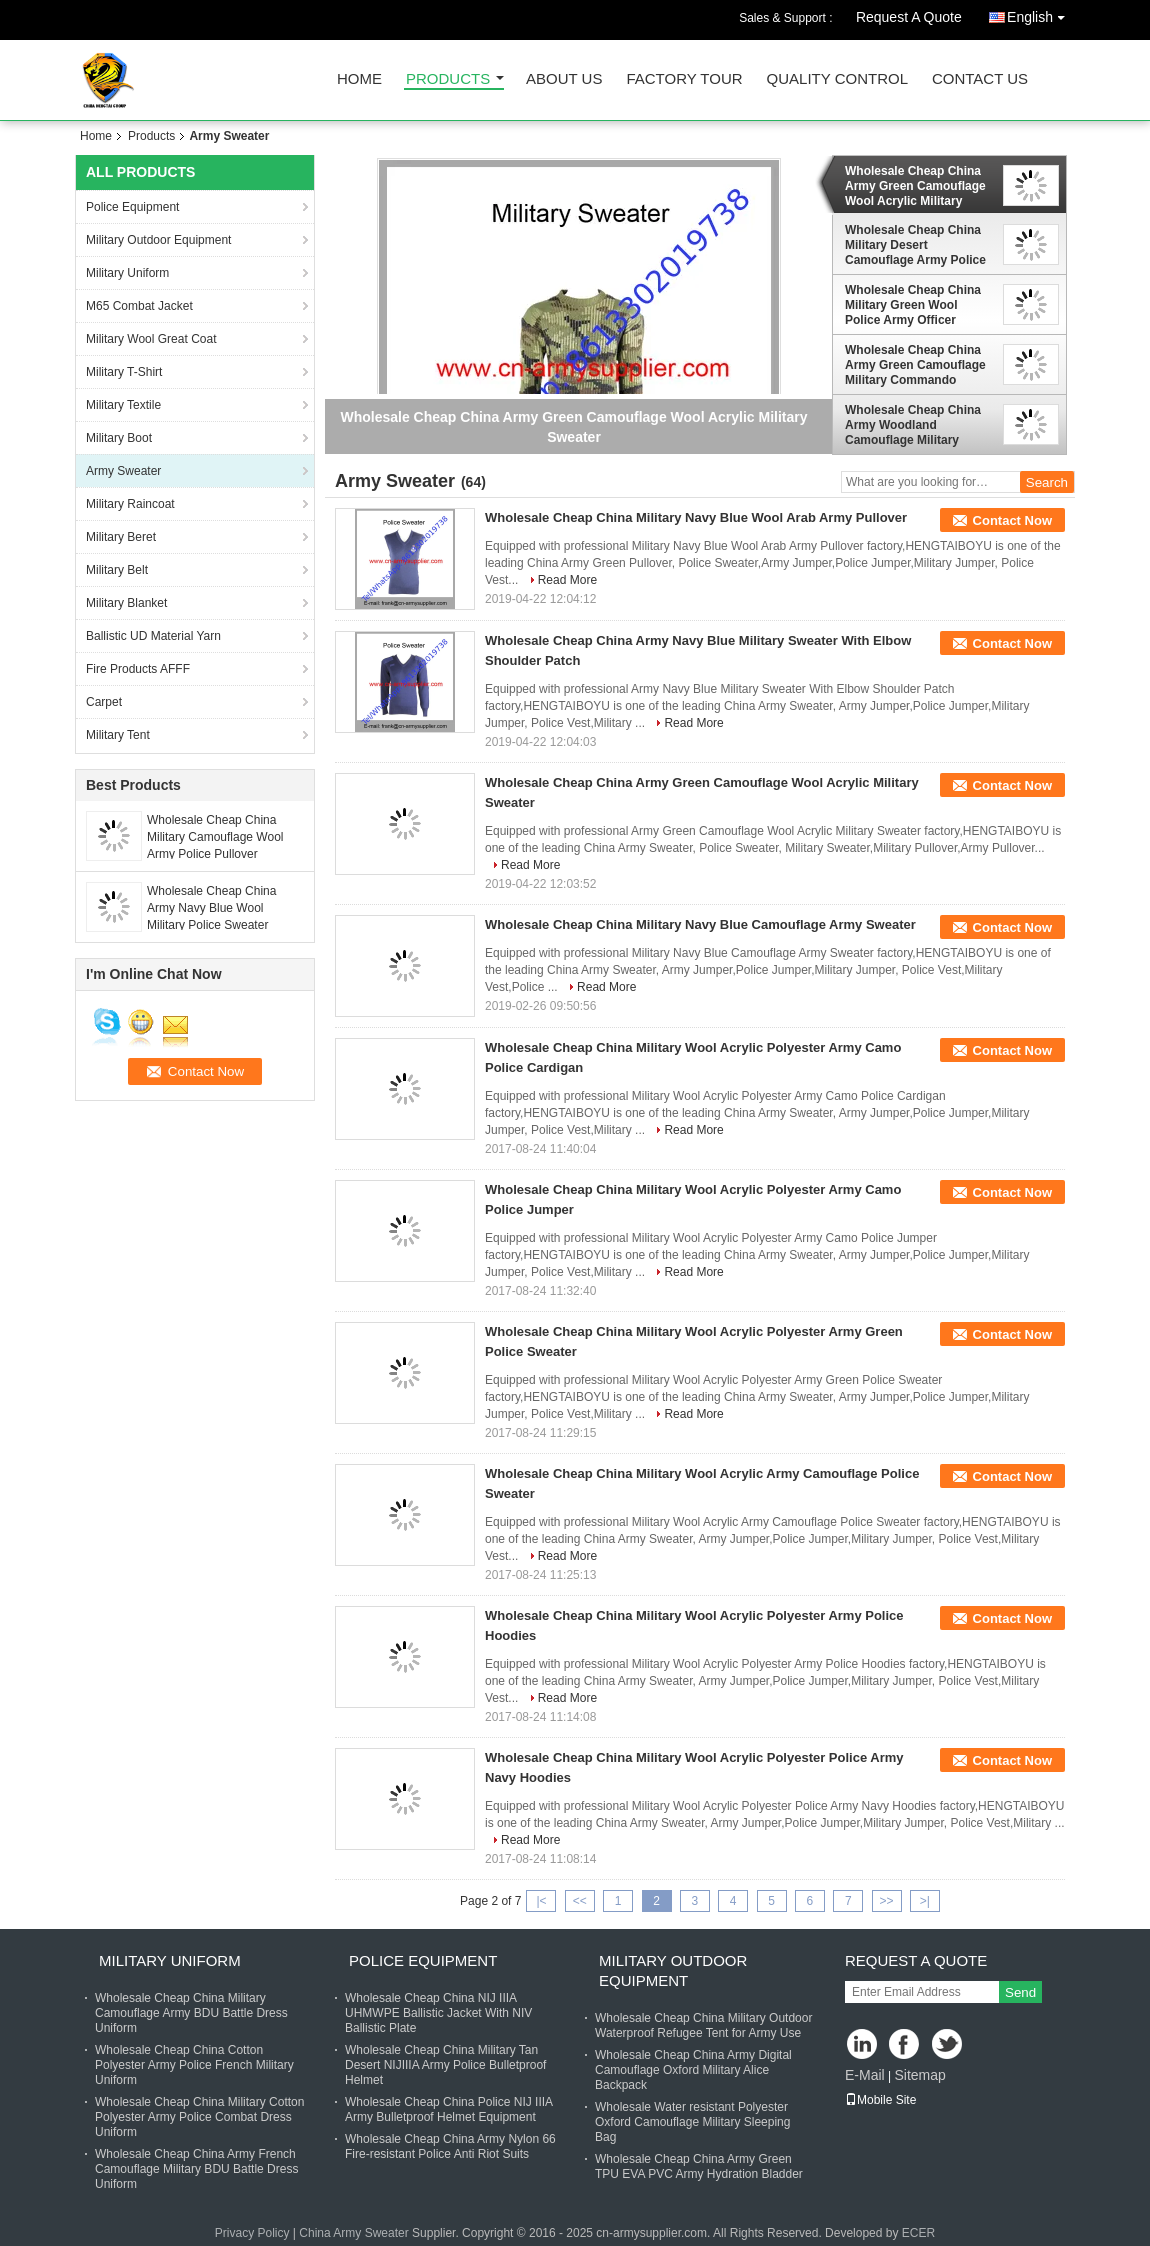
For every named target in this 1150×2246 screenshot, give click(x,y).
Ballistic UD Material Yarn (153, 636)
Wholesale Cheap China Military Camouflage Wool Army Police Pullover (215, 837)
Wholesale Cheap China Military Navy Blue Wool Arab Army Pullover (696, 517)
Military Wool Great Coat (151, 339)
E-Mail (865, 2075)
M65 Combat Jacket (139, 306)
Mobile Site (880, 2100)
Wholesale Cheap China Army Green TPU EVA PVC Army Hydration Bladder (699, 2166)
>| (925, 1901)
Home (359, 79)
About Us (564, 79)
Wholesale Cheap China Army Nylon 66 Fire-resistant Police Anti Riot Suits (450, 2146)
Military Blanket (126, 603)
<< (580, 1901)
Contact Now (1012, 520)
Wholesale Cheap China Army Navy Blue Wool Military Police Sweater (211, 908)
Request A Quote (909, 17)
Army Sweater (123, 471)
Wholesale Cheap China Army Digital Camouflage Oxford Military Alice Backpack (693, 2070)
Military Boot (119, 438)
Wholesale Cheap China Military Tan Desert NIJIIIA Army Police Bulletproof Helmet (445, 2065)
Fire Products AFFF (138, 669)
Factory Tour (684, 79)
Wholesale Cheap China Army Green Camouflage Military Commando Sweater (915, 365)
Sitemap (919, 2075)
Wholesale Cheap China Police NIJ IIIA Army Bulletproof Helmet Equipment (448, 2109)
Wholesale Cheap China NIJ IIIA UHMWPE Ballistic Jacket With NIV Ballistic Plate (438, 2013)
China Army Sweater (353, 2233)
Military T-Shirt (124, 372)
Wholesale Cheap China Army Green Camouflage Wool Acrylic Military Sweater (915, 186)
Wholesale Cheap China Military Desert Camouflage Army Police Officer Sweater (915, 245)
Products (448, 79)
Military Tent (118, 735)
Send (1020, 1992)
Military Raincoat (130, 504)
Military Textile (123, 405)
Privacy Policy (252, 2233)
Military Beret (121, 537)
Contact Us (980, 79)
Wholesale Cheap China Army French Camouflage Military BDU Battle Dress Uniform (196, 2169)
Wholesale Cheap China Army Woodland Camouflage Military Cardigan (913, 425)
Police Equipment (132, 207)
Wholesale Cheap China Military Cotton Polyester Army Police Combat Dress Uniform (199, 2117)
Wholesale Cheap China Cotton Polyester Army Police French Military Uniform (194, 2065)
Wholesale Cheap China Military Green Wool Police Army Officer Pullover (913, 305)
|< (541, 1901)
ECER (918, 2233)
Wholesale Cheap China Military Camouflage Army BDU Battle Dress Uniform (191, 2013)
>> (887, 1901)
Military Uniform (127, 273)
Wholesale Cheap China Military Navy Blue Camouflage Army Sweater (700, 924)
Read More (567, 580)
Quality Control (837, 79)
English (1041, 13)
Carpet (104, 702)
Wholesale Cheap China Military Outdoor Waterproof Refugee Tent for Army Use (703, 2025)
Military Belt (117, 570)
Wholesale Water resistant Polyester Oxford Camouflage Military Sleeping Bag (692, 2122)
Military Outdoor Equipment (158, 240)
